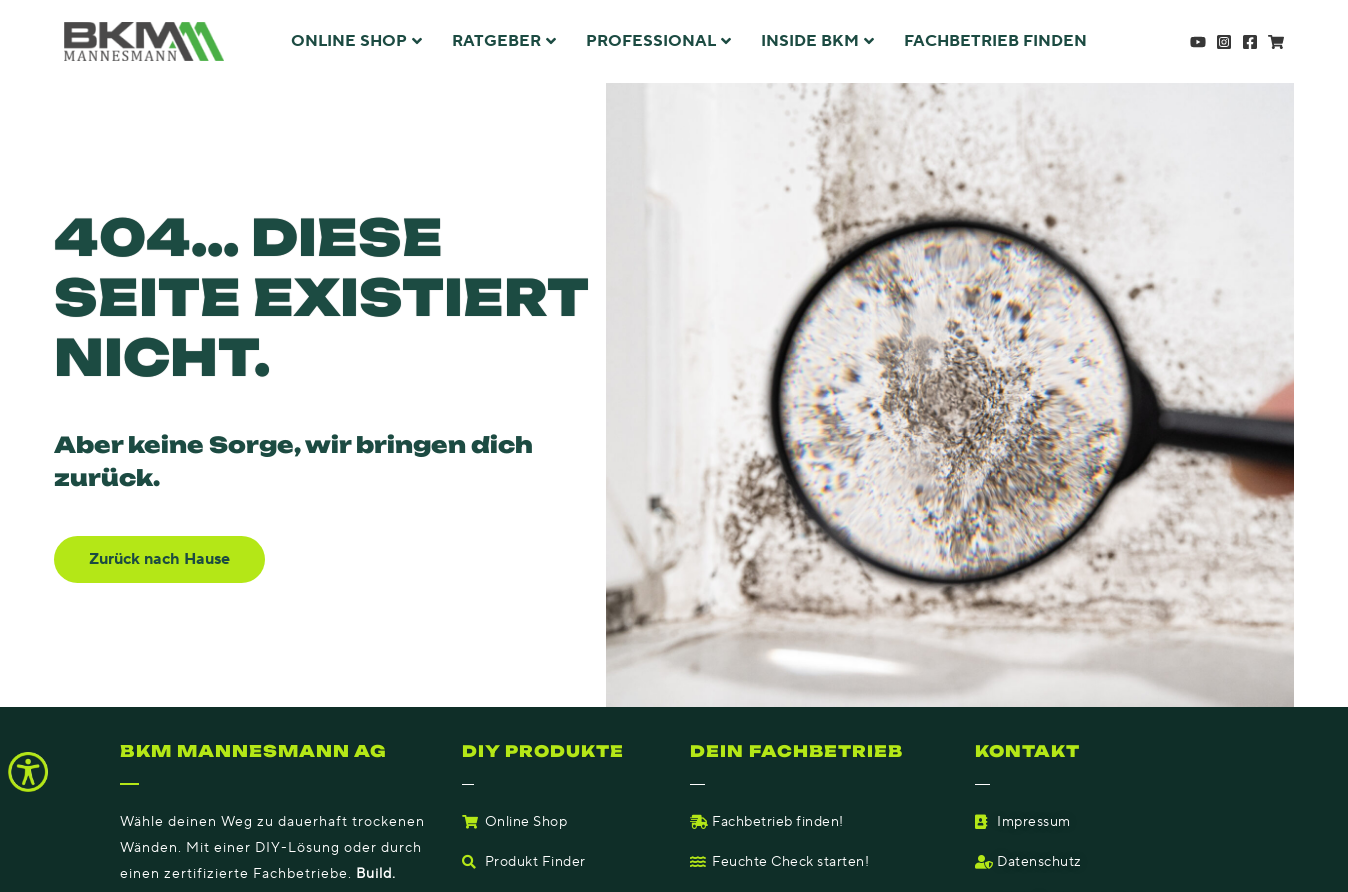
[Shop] (1276, 42)
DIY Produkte (543, 751)
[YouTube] (1198, 42)
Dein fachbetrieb (798, 751)
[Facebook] (1250, 42)
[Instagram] (1224, 42)
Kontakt (1028, 751)
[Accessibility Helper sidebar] (28, 772)
